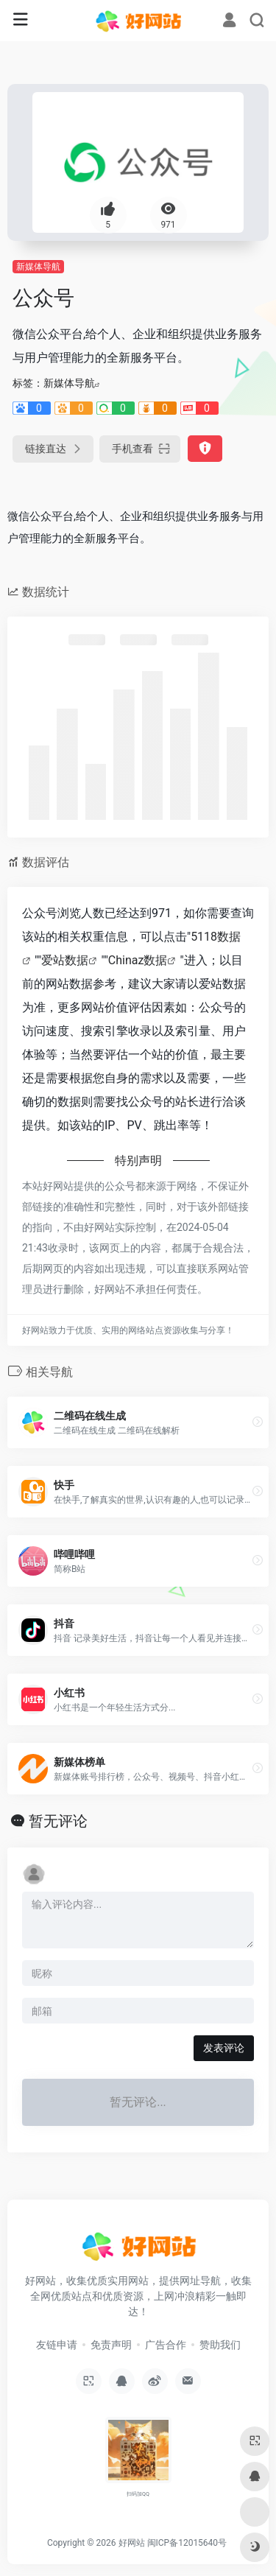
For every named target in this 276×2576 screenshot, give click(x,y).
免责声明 (111, 2345)
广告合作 (165, 2345)
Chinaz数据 (138, 960)
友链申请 (56, 2345)
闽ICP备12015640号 (187, 2543)
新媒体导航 (38, 267)
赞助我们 (220, 2345)
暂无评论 (58, 1821)
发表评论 (223, 2048)
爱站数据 (64, 960)
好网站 (131, 2543)
